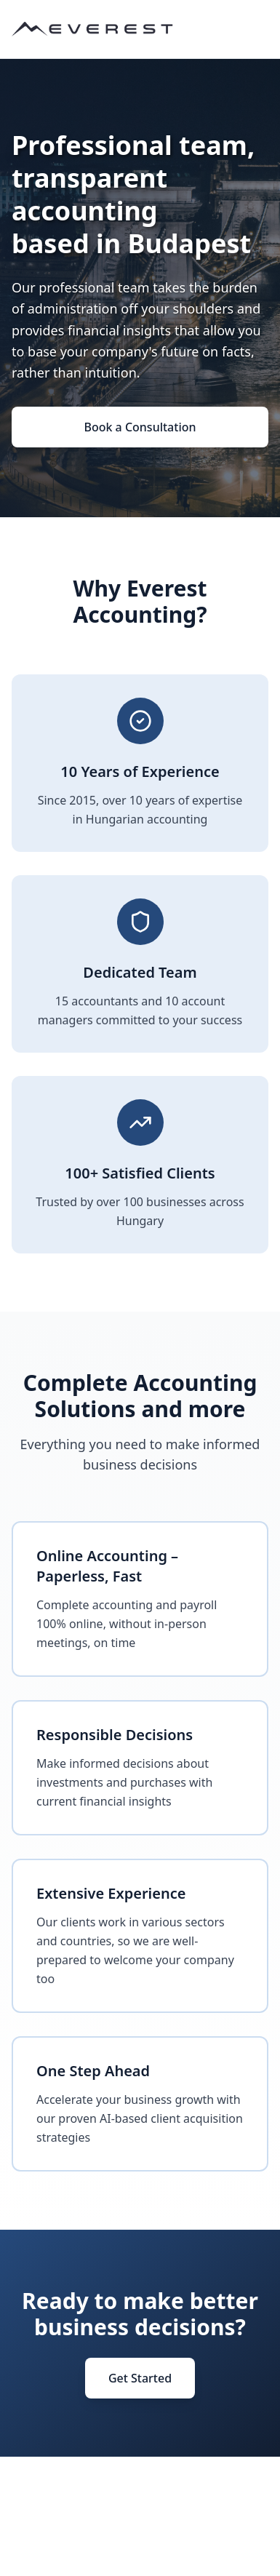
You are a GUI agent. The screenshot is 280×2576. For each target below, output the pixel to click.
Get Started (140, 2378)
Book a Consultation (140, 427)
